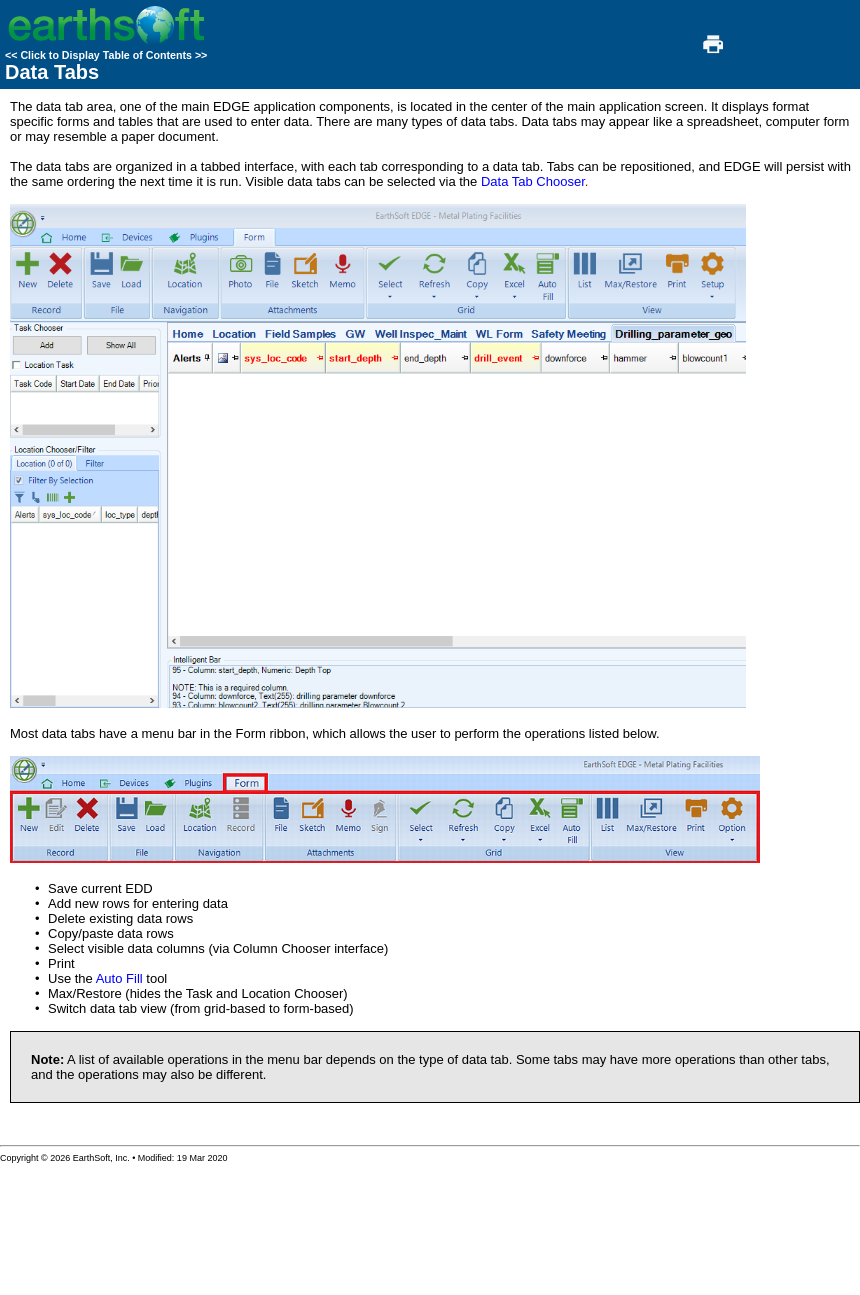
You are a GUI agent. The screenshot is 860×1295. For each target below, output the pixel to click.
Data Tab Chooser (533, 181)
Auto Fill (119, 978)
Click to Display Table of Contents (106, 55)
